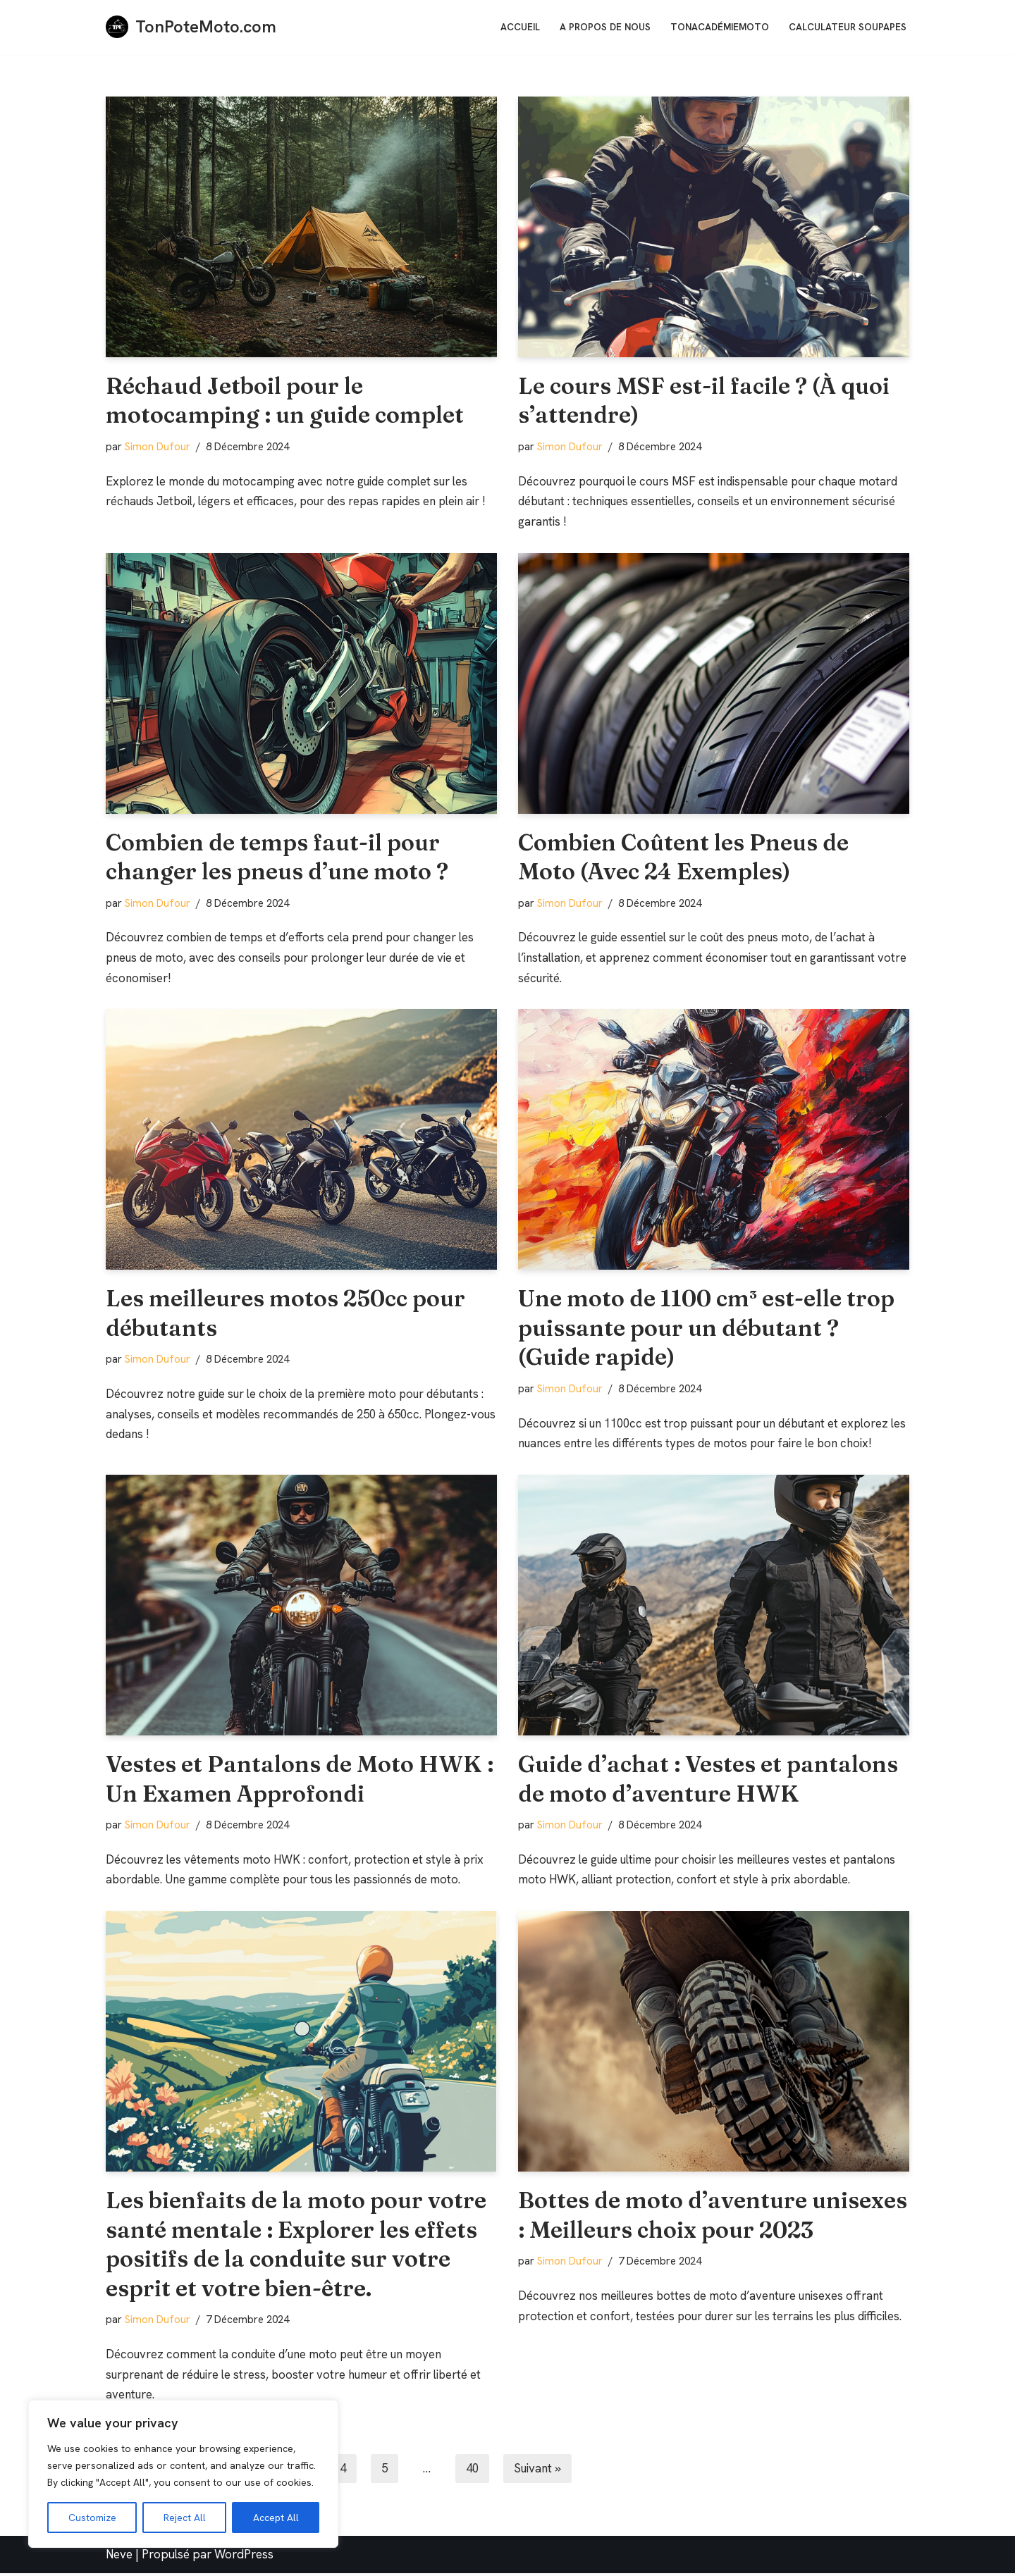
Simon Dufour (157, 447)
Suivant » (544, 2471)
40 (478, 2471)
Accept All (276, 2517)
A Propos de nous (605, 26)
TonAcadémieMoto (719, 26)
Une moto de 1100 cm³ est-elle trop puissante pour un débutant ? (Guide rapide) (706, 1329)
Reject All (185, 2517)
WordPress (243, 2557)
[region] (183, 2474)
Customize (92, 2517)
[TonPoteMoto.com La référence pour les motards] (191, 27)
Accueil (520, 26)
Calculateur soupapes (847, 26)
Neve (119, 2557)
